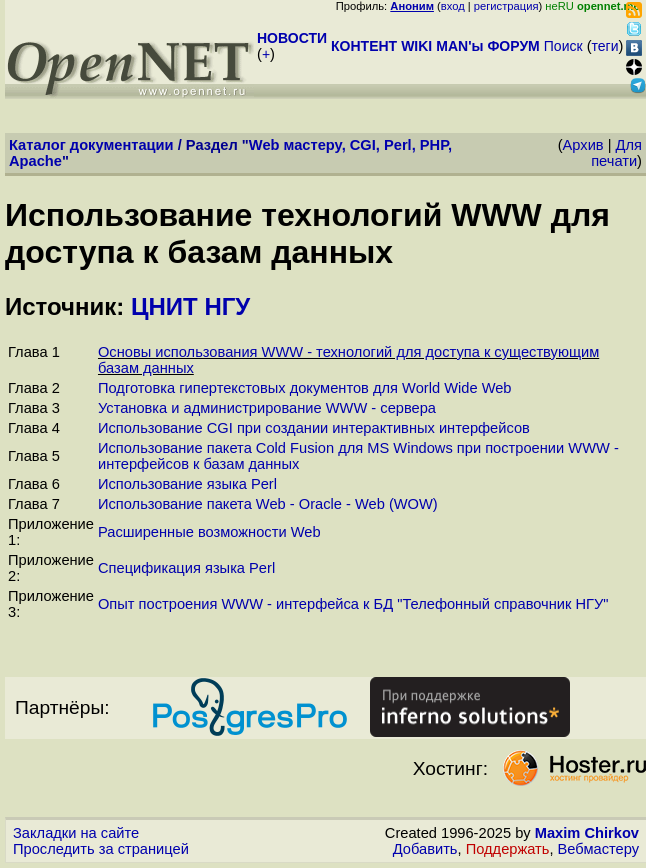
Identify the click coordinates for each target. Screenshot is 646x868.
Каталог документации (91, 145)
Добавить (425, 849)
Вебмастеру (598, 849)
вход (453, 6)
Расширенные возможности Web (209, 532)
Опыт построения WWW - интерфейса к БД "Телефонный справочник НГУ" (353, 604)
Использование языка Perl (187, 484)
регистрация (506, 6)
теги (605, 46)
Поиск (563, 46)
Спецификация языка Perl (186, 568)
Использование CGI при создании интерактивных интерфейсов (314, 428)
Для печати (616, 153)
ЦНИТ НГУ (190, 306)
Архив (583, 145)
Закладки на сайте (76, 833)
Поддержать (508, 849)
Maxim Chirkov (587, 833)
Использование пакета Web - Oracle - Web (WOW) (268, 504)
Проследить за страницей (101, 849)
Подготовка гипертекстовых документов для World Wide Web (305, 388)
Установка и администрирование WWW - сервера (267, 408)
